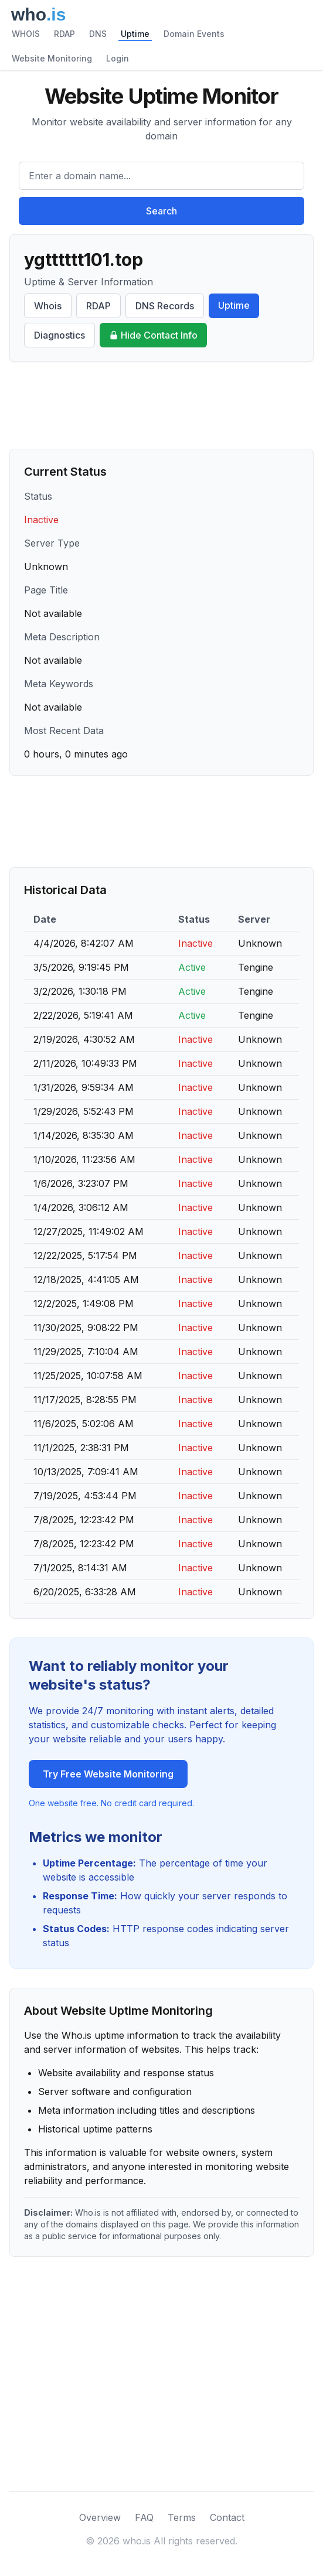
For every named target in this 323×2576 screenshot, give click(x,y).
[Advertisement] (161, 405)
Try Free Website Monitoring (108, 1774)
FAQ (144, 2517)
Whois (48, 306)
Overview (100, 2517)
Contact (227, 2517)
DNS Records (164, 306)
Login (117, 58)
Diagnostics (59, 335)
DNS (98, 34)
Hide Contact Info (153, 335)
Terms (182, 2517)
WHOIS (26, 34)
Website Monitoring (52, 58)
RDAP (64, 34)
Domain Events (194, 34)
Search (161, 211)
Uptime (135, 34)
